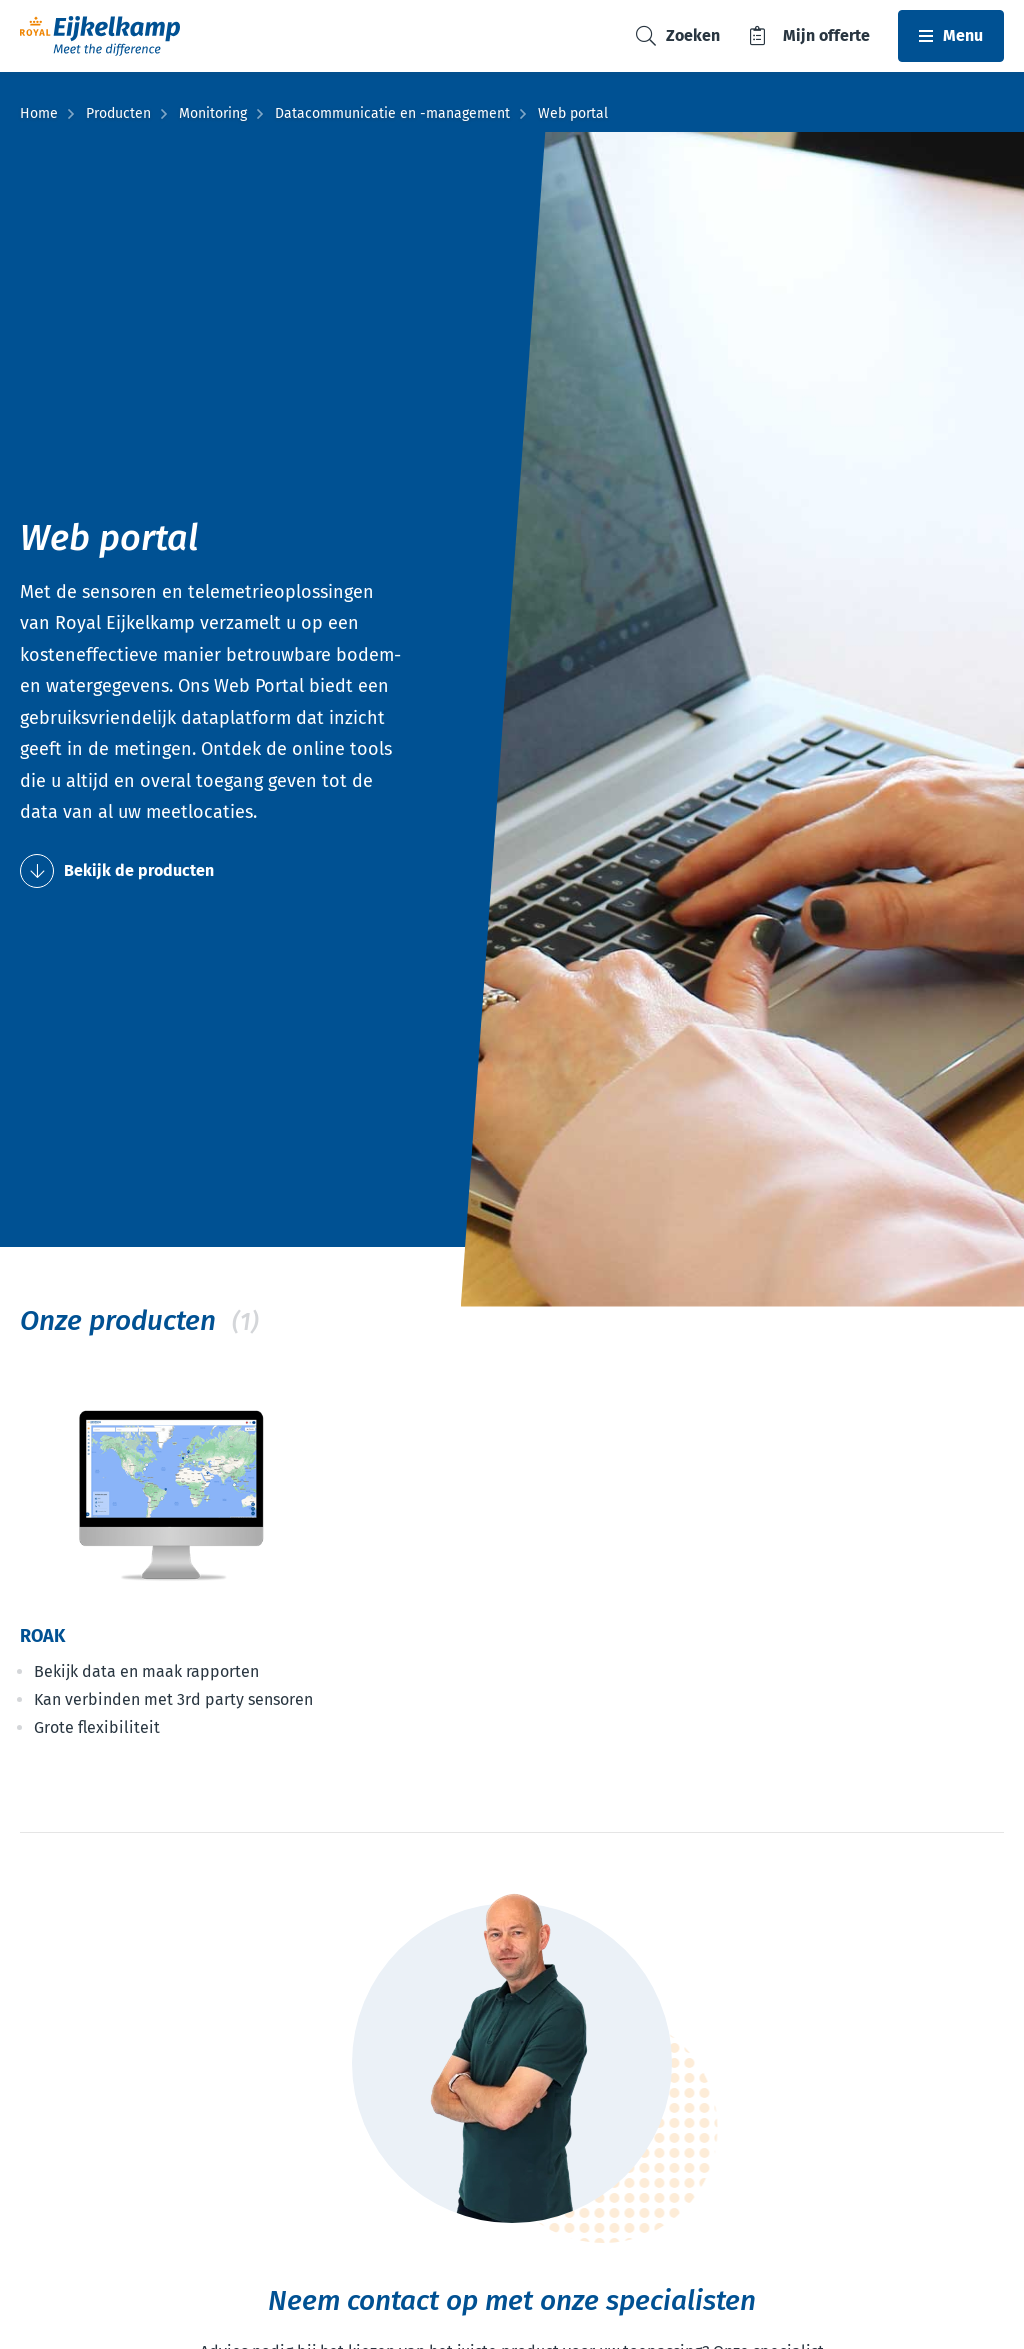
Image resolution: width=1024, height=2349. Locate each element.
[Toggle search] (678, 36)
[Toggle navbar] (951, 36)
